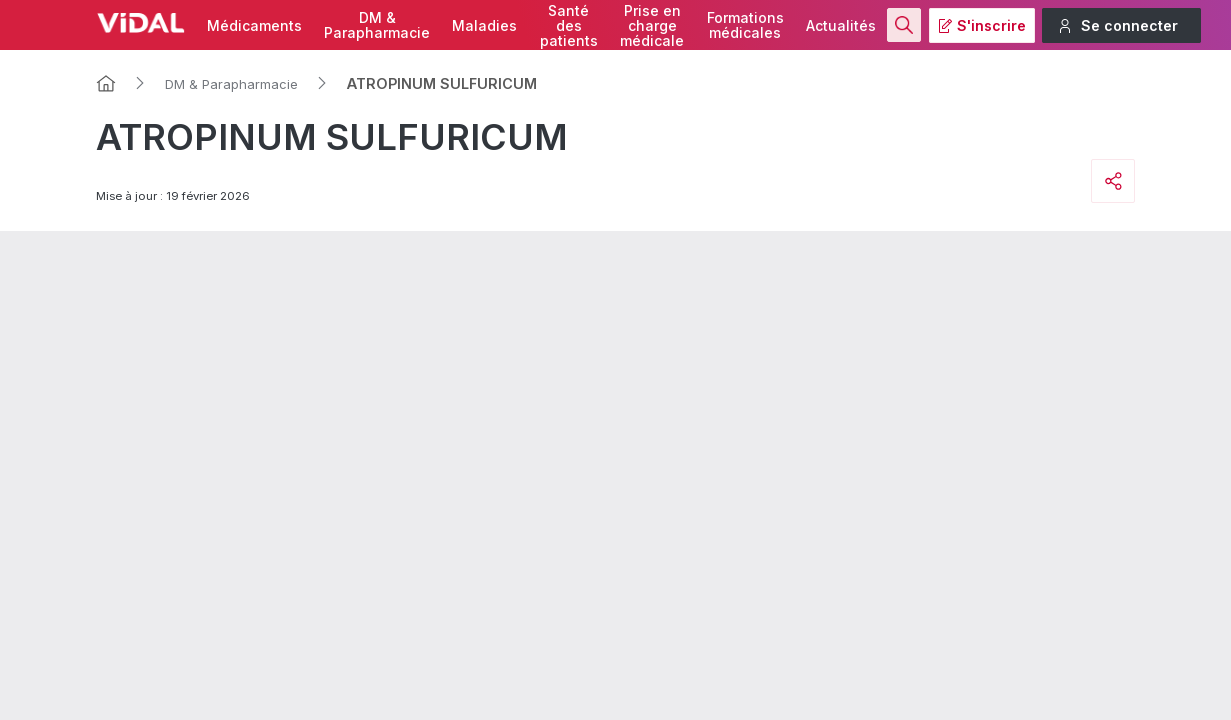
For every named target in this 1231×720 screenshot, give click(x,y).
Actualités (841, 25)
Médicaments (254, 25)
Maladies (484, 25)
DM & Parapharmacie (231, 84)
